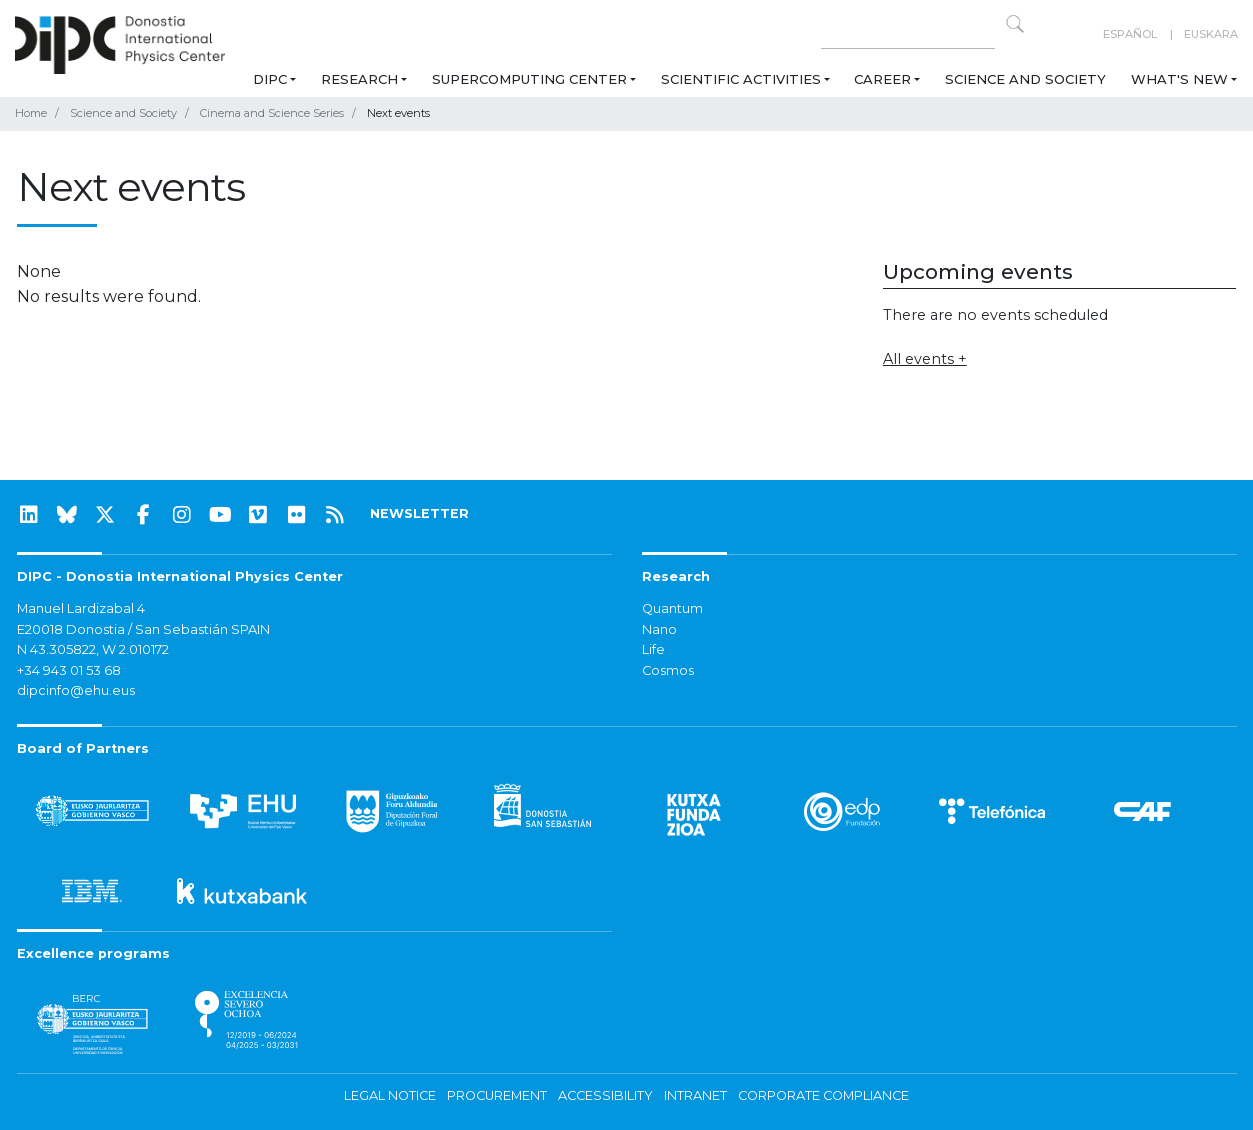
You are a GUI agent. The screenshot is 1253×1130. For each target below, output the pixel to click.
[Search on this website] (908, 34)
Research (359, 79)
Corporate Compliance (823, 1095)
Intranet (695, 1095)
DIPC (270, 79)
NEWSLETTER (419, 513)
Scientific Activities (741, 79)
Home (31, 113)
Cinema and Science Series (272, 113)
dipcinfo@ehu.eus (76, 690)
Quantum (672, 608)
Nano (659, 629)
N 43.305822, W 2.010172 (93, 649)
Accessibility (605, 1095)
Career (882, 79)
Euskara (1211, 34)
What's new (1179, 79)
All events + (925, 359)
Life (653, 649)
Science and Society (1025, 79)
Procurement (497, 1095)
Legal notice (390, 1095)
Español (1130, 34)
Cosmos (668, 670)
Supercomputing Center (529, 79)
